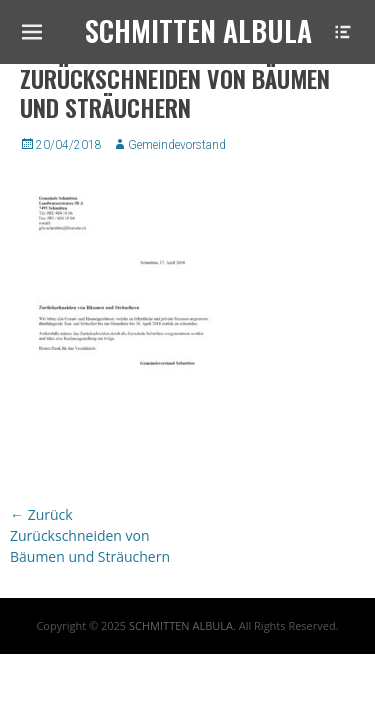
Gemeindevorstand (177, 145)
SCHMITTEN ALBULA (181, 625)
